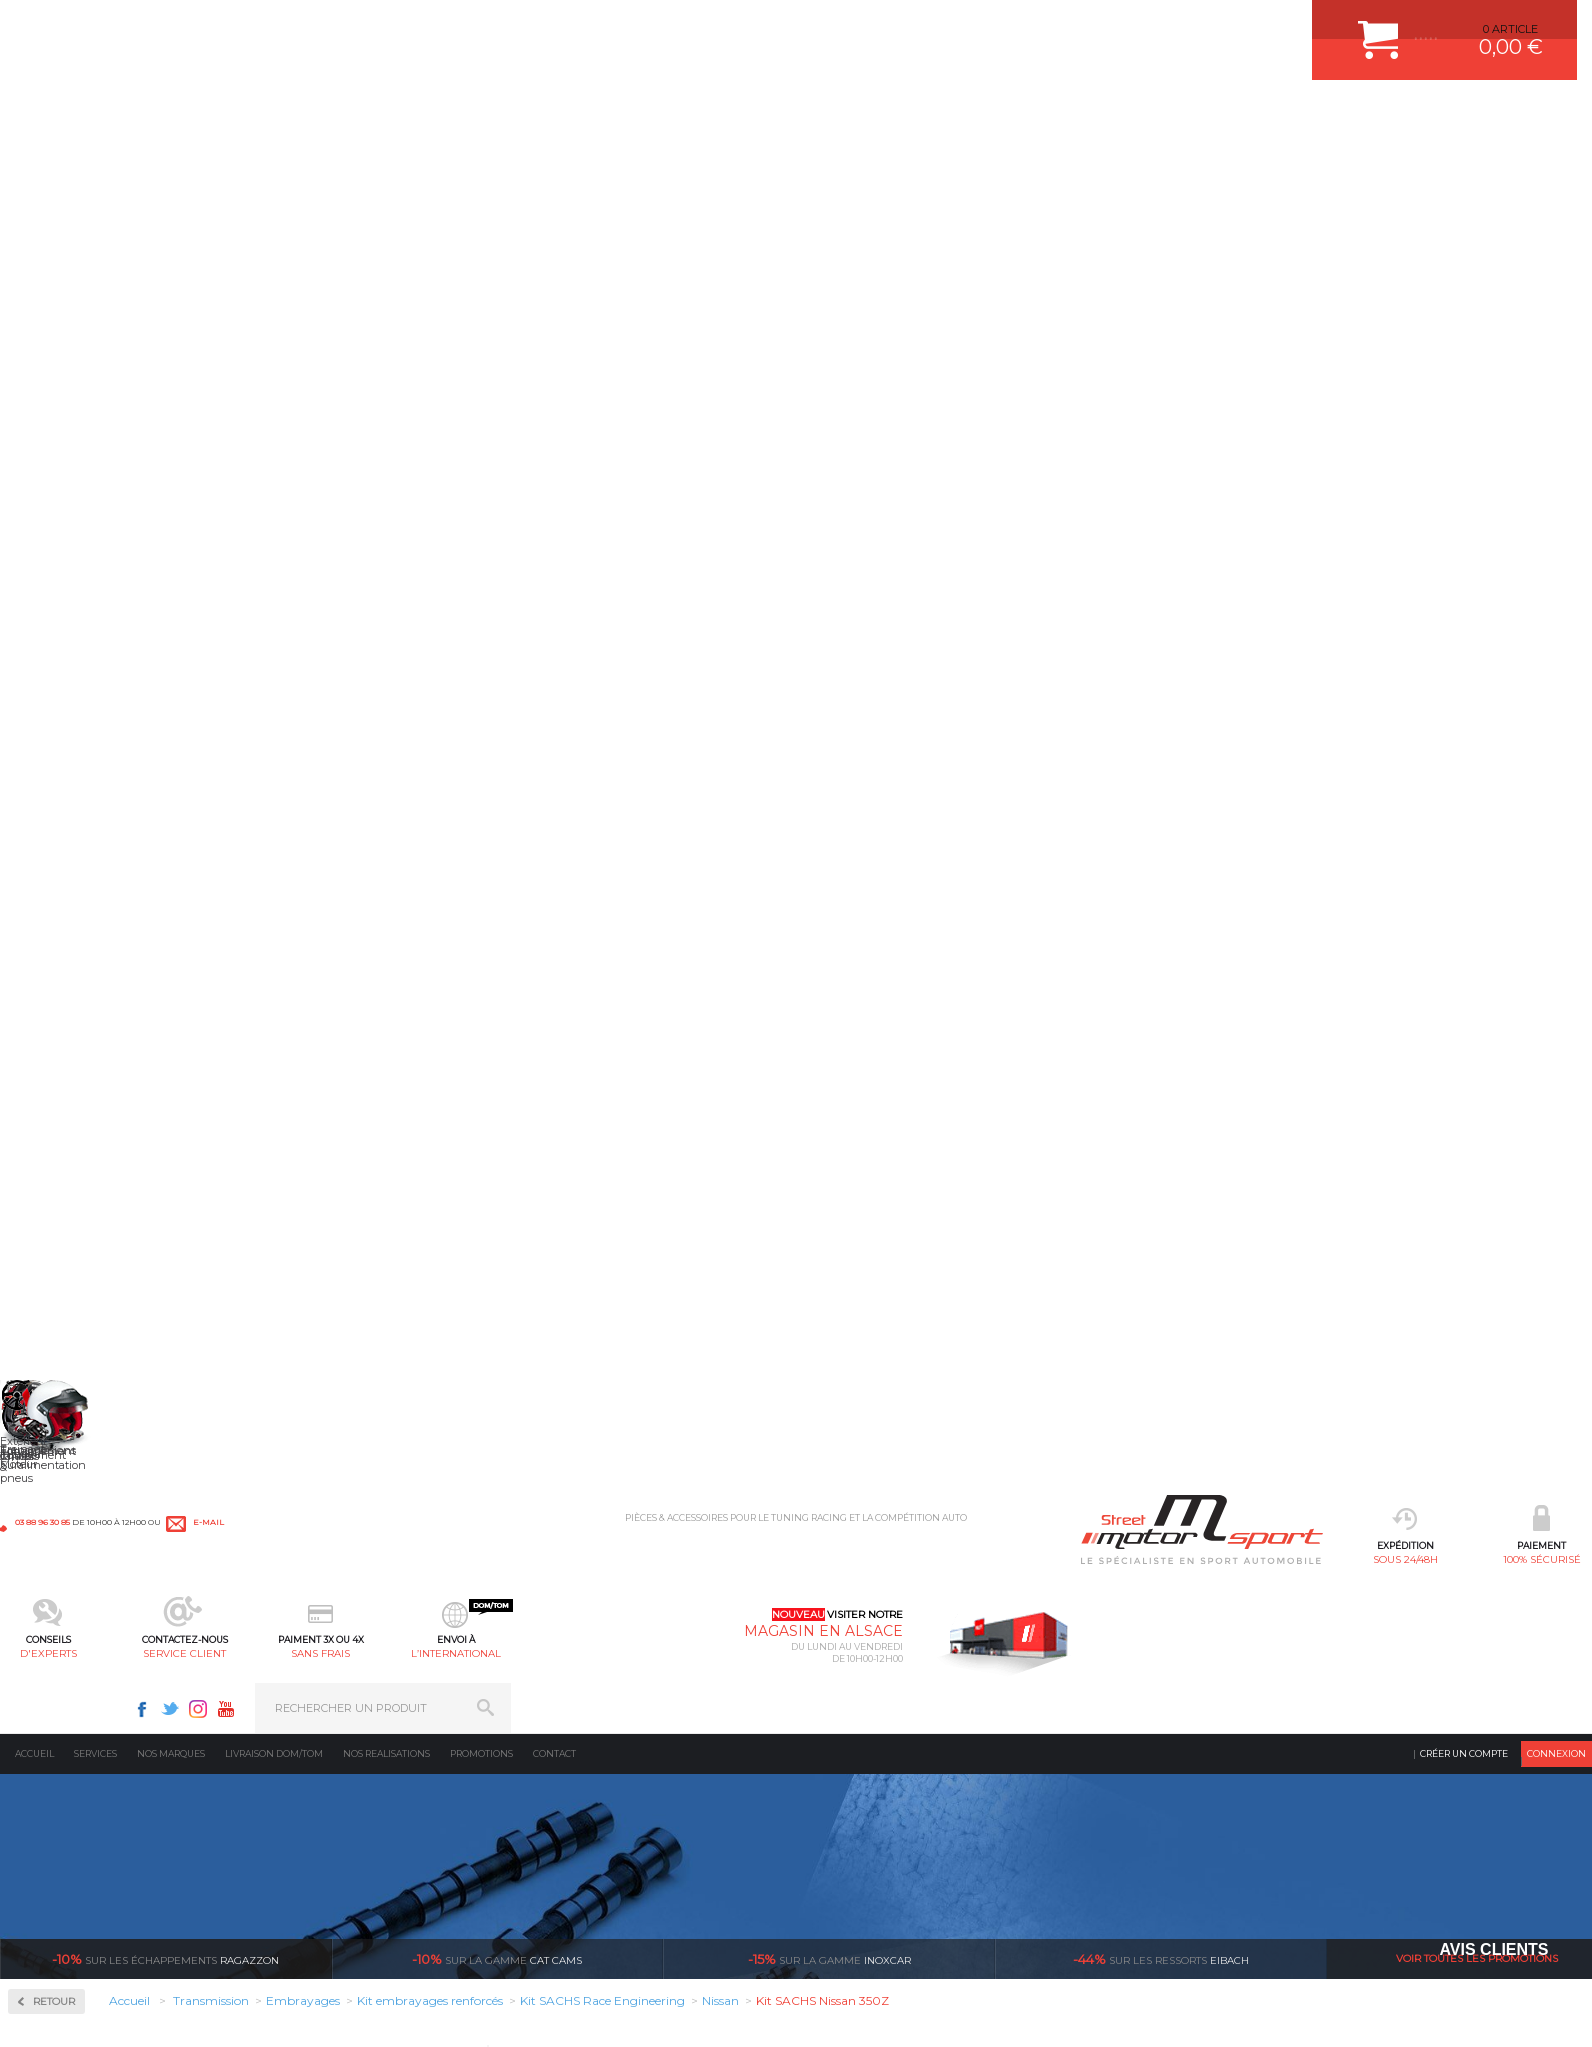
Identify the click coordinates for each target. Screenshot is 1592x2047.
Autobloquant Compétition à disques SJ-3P (135, 583)
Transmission (333, 1720)
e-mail (442, 27)
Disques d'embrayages (96, 778)
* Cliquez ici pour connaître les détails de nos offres (126, 1966)
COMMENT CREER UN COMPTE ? (900, 1670)
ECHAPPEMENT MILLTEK (629, 1720)
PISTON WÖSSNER (612, 1695)
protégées (1202, 1457)
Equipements (331, 1870)
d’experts (671, 1457)
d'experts (593, 115)
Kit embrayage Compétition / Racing (133, 802)
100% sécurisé (458, 115)
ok (1560, 1653)
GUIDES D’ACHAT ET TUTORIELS (899, 1845)
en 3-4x (406, 1457)
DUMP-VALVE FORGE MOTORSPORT (660, 1820)
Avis (1016, 1106)
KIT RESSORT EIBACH (620, 1795)
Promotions (481, 164)
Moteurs (318, 1645)
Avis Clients (1493, 1949)
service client (728, 115)
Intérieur (320, 1845)
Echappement (333, 1695)
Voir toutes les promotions (1477, 369)
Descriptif (908, 745)
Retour (378, 412)
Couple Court (80, 656)
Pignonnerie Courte (102, 905)
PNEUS (581, 1770)
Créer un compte (1464, 164)
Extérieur (321, 1820)
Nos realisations (386, 164)
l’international (999, 115)
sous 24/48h (322, 115)
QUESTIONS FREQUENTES (883, 1820)
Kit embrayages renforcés (104, 826)
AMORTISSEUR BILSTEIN (629, 1645)
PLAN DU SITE (257, 2029)
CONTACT (57, 2029)
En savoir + (1160, 486)
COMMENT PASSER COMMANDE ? (903, 1695)
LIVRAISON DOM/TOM (870, 1795)
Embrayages (72, 720)
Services (95, 164)
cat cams (497, 370)
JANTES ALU (595, 1745)
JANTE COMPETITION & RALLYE (646, 1845)
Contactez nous (1174, 1767)
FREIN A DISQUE (606, 1870)
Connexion (1556, 164)
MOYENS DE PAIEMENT (875, 1720)
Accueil (34, 164)
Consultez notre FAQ (1216, 1819)
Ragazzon (165, 370)
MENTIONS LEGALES (137, 2029)
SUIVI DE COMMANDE (870, 1745)
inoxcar (829, 370)
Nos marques (171, 164)
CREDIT (317, 2029)
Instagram (1279, 26)
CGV (204, 2029)
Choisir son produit (1193, 669)
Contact (554, 164)
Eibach (1161, 370)
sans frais (863, 115)
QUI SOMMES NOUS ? (58, 1818)
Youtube (1307, 26)
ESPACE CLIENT (854, 1645)
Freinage (318, 1770)
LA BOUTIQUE (38, 1843)
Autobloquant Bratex (110, 510)
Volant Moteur (84, 969)
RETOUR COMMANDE (869, 1770)
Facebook (1223, 26)
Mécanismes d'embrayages (108, 850)
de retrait (936, 1457)
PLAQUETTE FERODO (619, 1670)
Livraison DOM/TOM (274, 164)
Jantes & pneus (338, 1795)
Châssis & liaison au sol (364, 1745)
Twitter (1251, 26)
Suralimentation (344, 1670)
